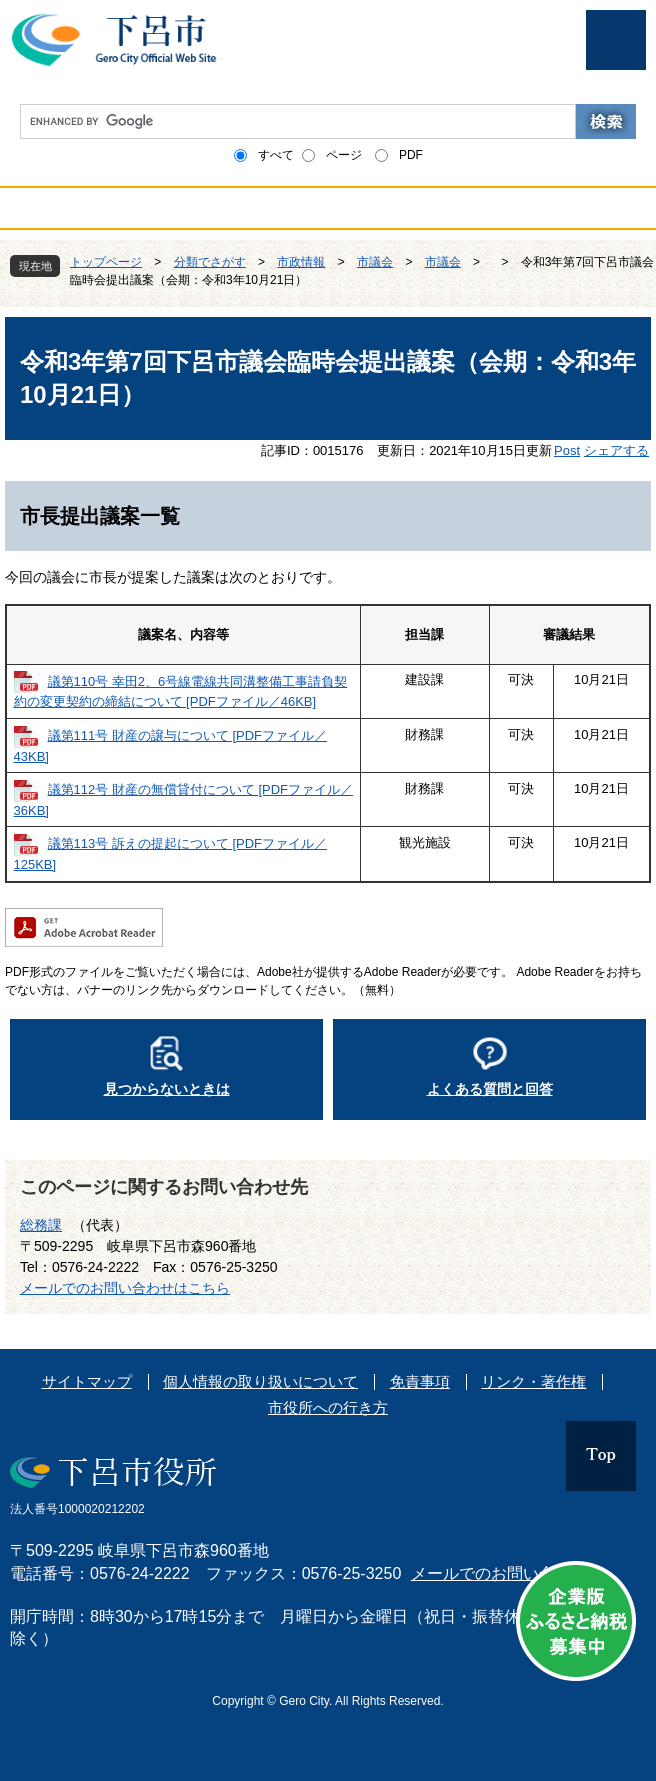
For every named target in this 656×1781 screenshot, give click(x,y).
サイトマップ (87, 1381)
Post (567, 450)
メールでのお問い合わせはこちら (125, 1288)
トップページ (106, 262)
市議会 (375, 262)
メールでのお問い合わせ (499, 1573)
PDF (411, 155)
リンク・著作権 (533, 1381)
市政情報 (301, 262)
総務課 (41, 1225)
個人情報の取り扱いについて (260, 1381)
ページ (344, 155)
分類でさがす (210, 262)
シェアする (616, 450)
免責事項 (420, 1381)
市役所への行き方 (328, 1407)
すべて (276, 155)
